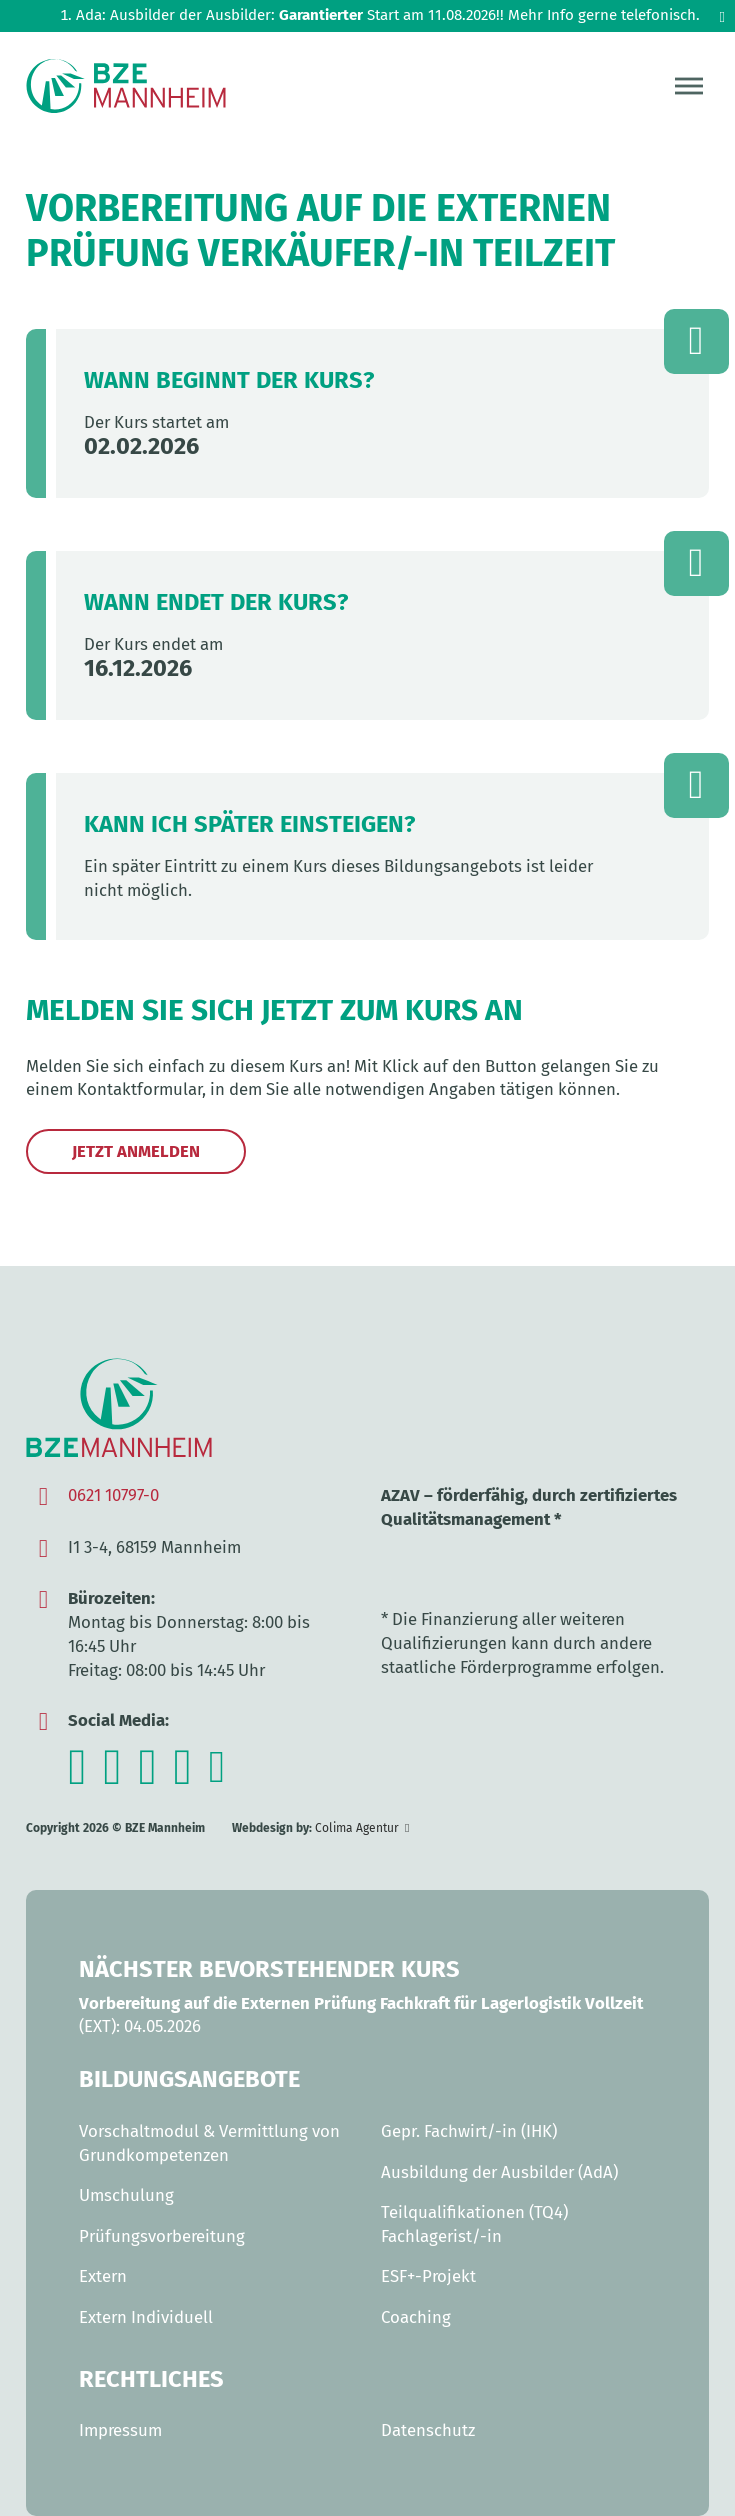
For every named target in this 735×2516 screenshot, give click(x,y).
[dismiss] (722, 17)
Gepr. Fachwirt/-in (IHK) (469, 2131)
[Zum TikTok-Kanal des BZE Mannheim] (183, 1778)
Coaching (416, 2317)
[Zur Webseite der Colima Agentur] (362, 1828)
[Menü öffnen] (689, 86)
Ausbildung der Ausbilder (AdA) (499, 2172)
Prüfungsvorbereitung (162, 2236)
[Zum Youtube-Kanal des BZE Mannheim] (148, 1778)
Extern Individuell (146, 2317)
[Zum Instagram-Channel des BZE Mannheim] (77, 1778)
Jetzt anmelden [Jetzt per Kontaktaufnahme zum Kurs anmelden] (136, 1151)
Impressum (120, 2430)
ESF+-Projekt (428, 2276)
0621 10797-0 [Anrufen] (113, 1495)
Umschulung (126, 2195)
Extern (103, 2276)
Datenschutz (428, 2430)
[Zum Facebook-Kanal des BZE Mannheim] (113, 1778)
